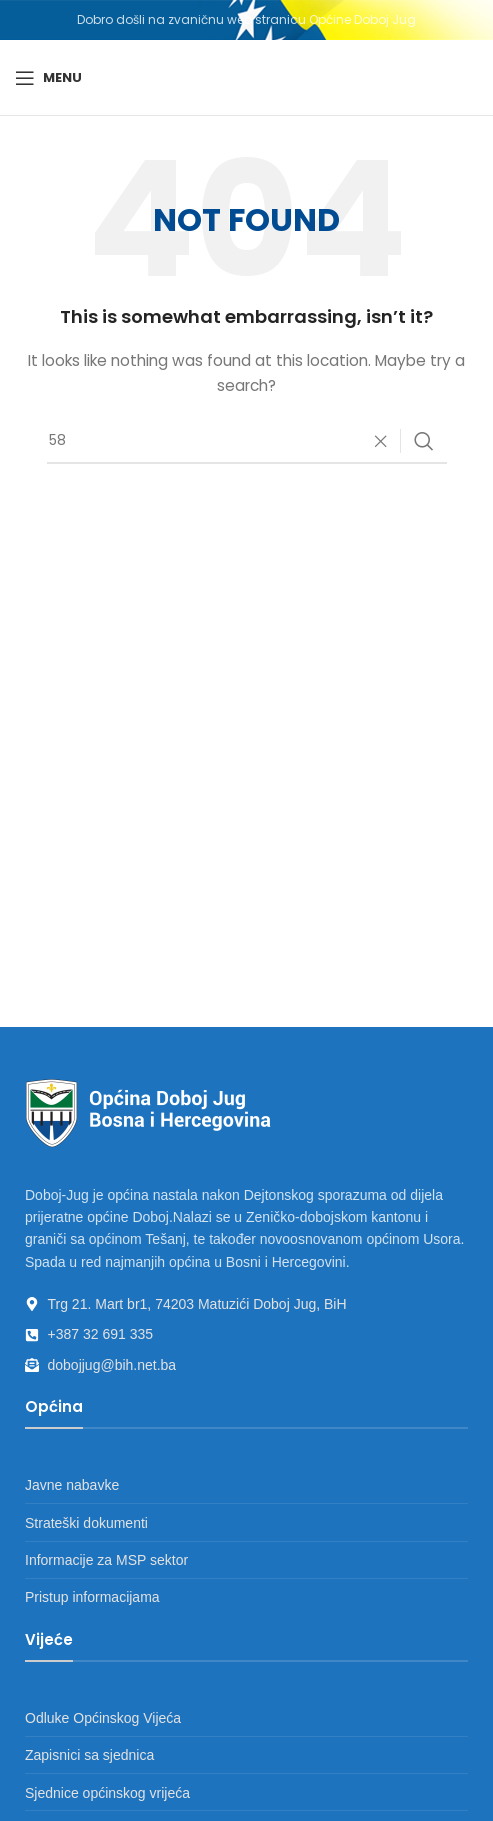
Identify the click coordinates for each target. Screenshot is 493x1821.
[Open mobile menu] (48, 78)
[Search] (247, 441)
